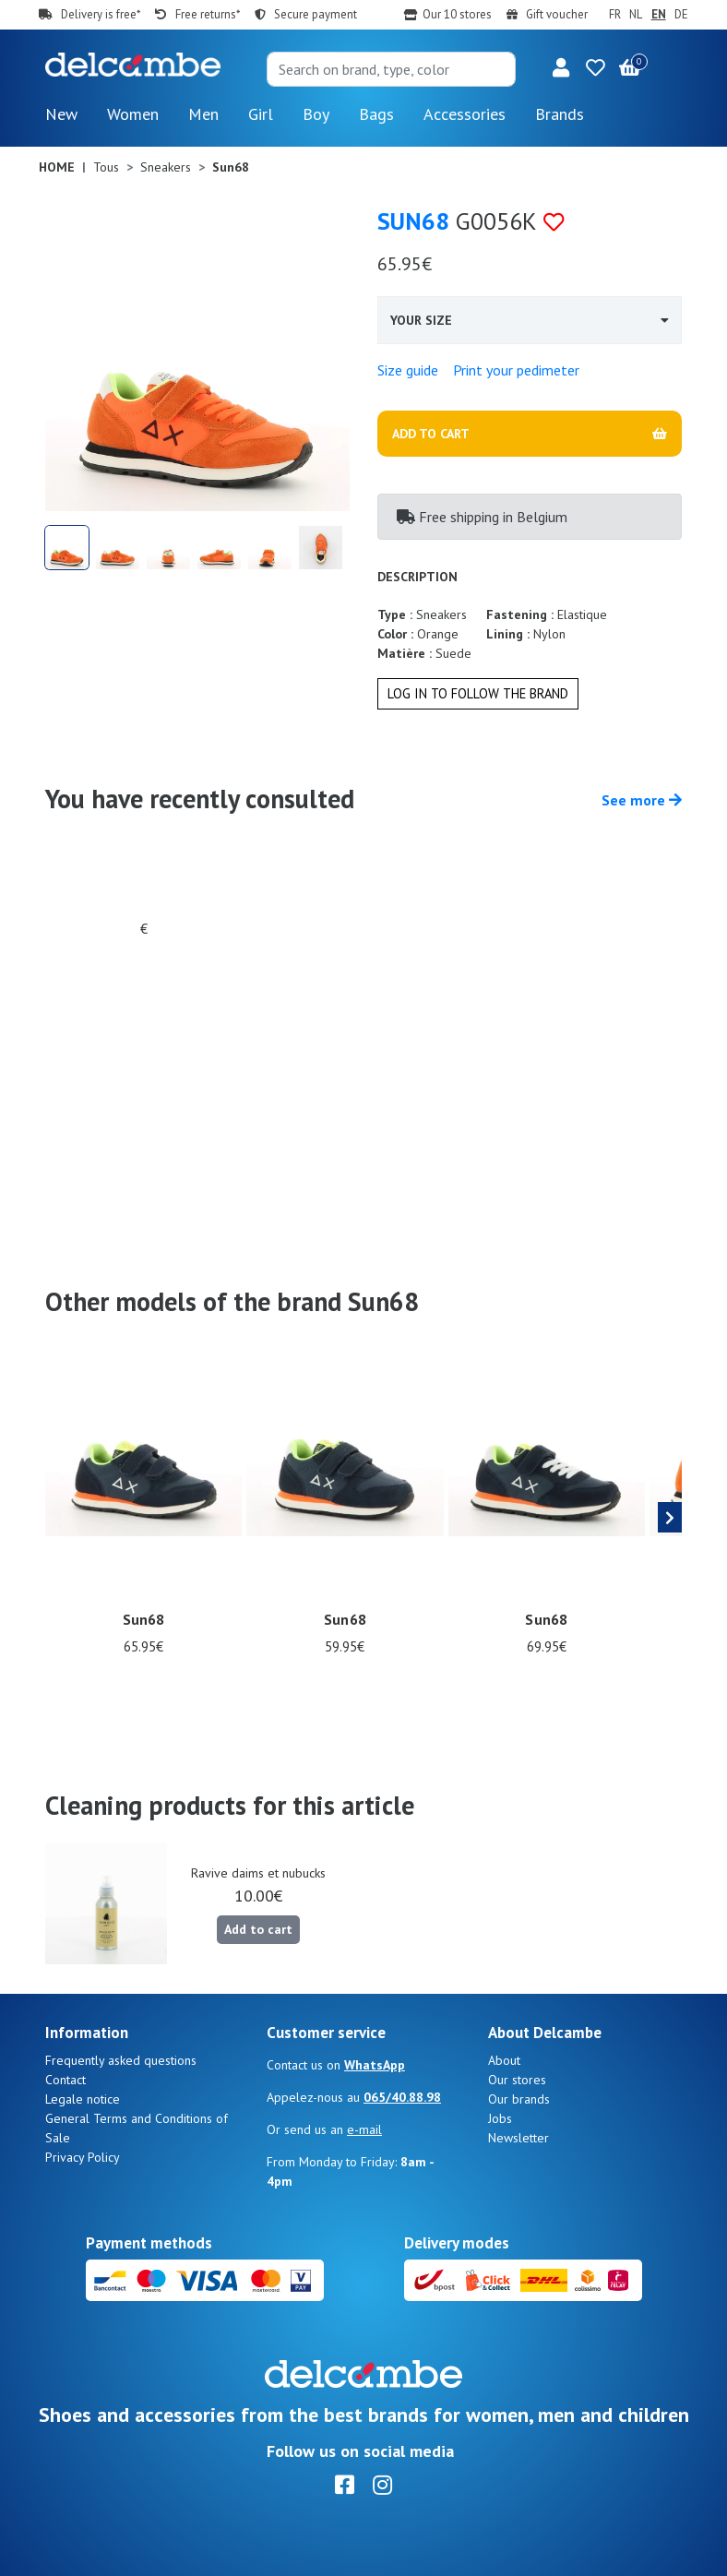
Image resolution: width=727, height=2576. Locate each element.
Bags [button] (376, 114)
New (61, 114)
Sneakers (165, 167)
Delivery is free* (100, 14)
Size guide (407, 370)
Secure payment (315, 14)
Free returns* (207, 14)
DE (681, 14)
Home (57, 167)
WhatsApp (374, 2065)
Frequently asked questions (121, 2060)
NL (635, 14)
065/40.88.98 (402, 2097)
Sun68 (413, 221)
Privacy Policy (82, 2157)
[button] (560, 69)
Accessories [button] (464, 114)
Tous (106, 167)
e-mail (364, 2129)
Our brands (519, 2099)
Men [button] (203, 114)
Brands (559, 114)
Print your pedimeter (516, 370)
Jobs (500, 2118)
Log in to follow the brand (477, 693)
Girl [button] (260, 114)
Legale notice (82, 2099)
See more (642, 800)
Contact (65, 2079)
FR (615, 14)
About (504, 2060)
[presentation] (670, 1517)
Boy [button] (316, 114)
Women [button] (133, 114)
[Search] (391, 69)
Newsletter (518, 2137)
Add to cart (258, 1929)
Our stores (517, 2079)
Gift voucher (557, 14)
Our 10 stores (457, 14)
